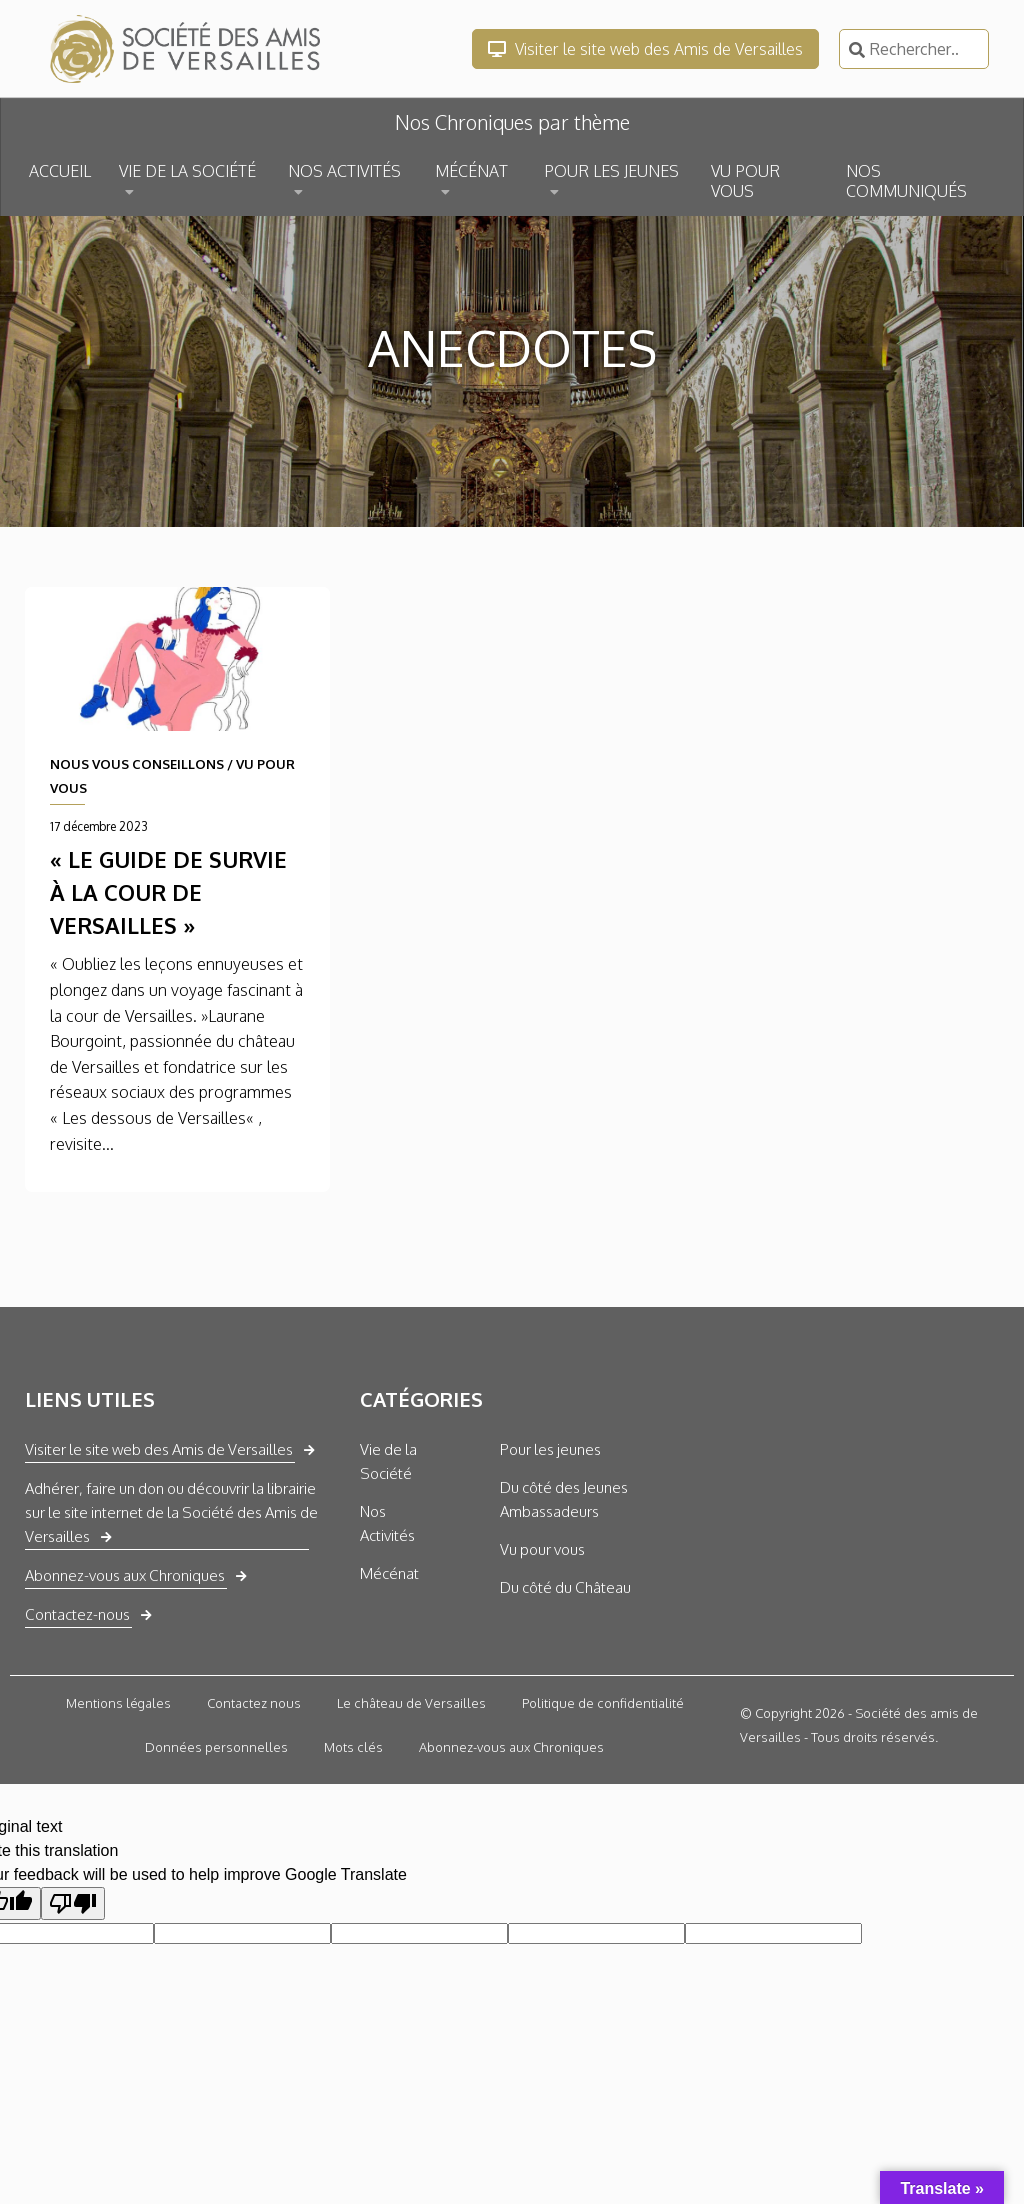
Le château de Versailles (411, 1703)
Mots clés (353, 1747)
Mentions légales (118, 1703)
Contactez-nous (77, 1614)
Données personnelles (216, 1747)
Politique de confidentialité (603, 1703)
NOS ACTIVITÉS (344, 171)
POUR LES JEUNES (611, 171)
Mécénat (389, 1573)
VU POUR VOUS (745, 181)
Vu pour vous (542, 1549)
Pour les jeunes (550, 1449)
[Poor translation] (73, 1903)
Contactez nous (254, 1703)
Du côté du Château (565, 1587)
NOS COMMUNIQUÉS (906, 181)
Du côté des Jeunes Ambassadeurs (564, 1499)
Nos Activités (387, 1523)
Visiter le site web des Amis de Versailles (645, 49)
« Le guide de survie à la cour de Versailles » (168, 892)
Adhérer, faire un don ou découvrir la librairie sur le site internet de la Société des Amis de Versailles (171, 1512)
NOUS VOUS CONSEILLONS (137, 764)
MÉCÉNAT (471, 171)
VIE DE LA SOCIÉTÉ (187, 171)
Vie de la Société (388, 1461)
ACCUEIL (60, 171)
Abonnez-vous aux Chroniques (125, 1575)
